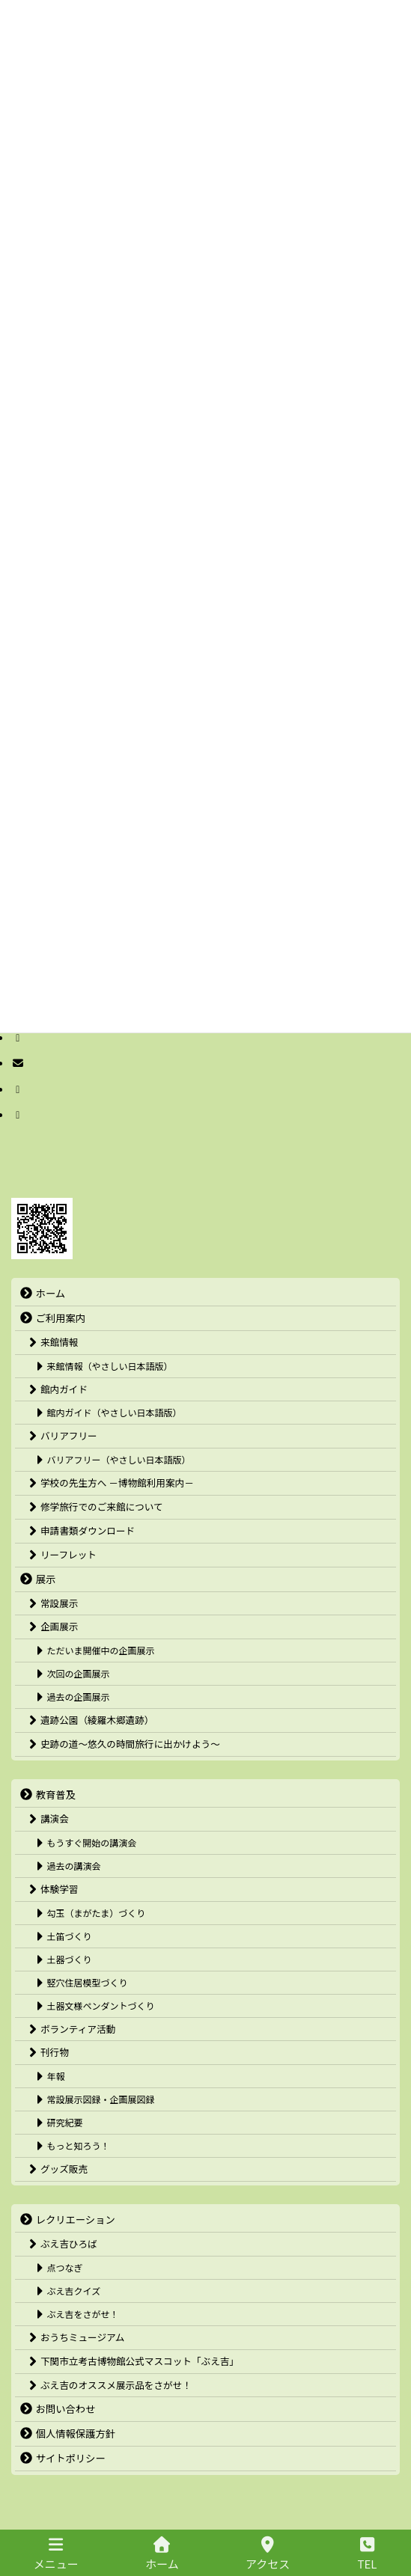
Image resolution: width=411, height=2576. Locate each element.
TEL (367, 2553)
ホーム (162, 2553)
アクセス (268, 2553)
